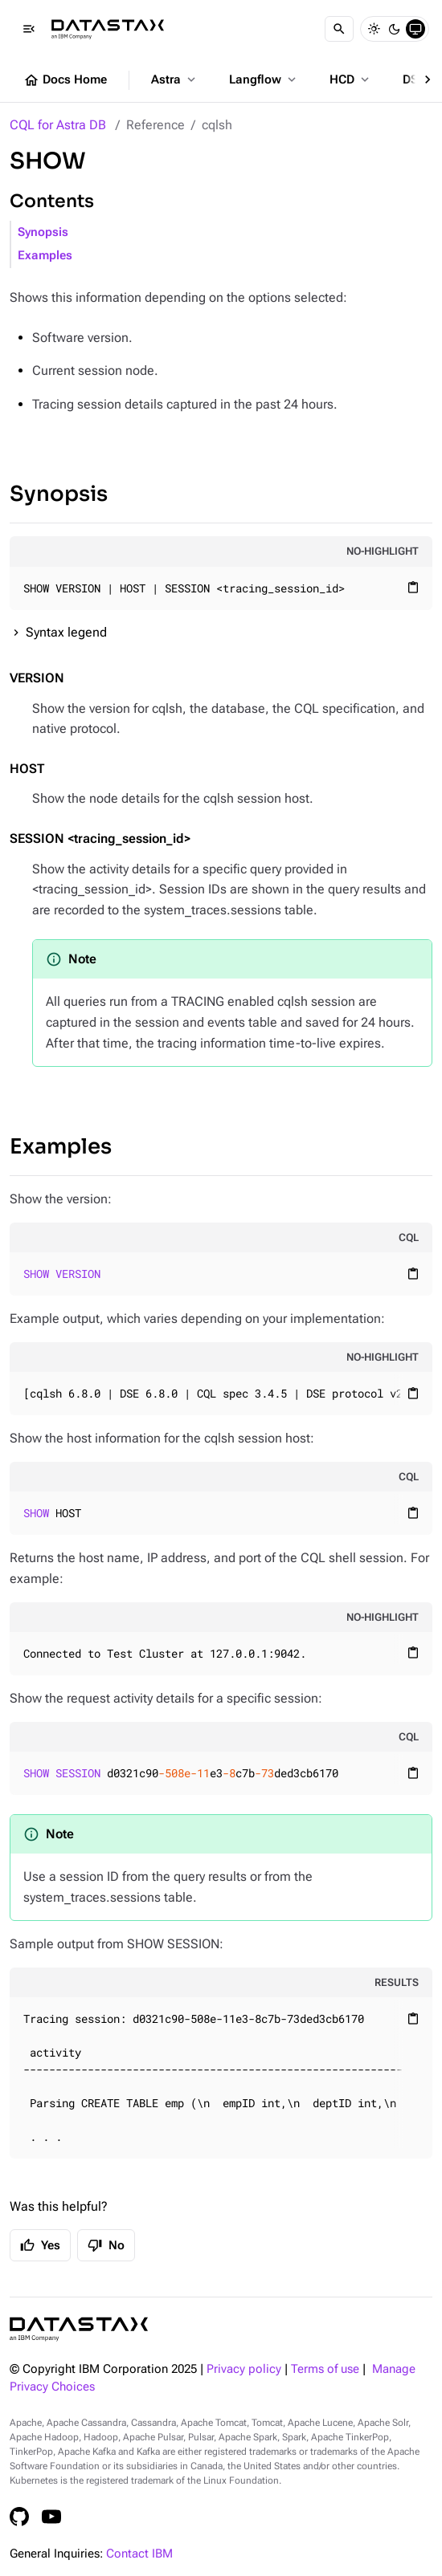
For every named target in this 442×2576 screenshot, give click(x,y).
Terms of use (325, 2369)
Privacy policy (244, 2369)
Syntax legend (66, 632)
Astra (174, 79)
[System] (415, 29)
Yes (40, 2245)
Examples (45, 255)
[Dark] (394, 29)
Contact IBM (139, 2554)
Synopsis (43, 232)
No (106, 2245)
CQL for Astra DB (58, 124)
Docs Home (65, 80)
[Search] (339, 29)
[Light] (373, 29)
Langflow (264, 79)
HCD (350, 79)
